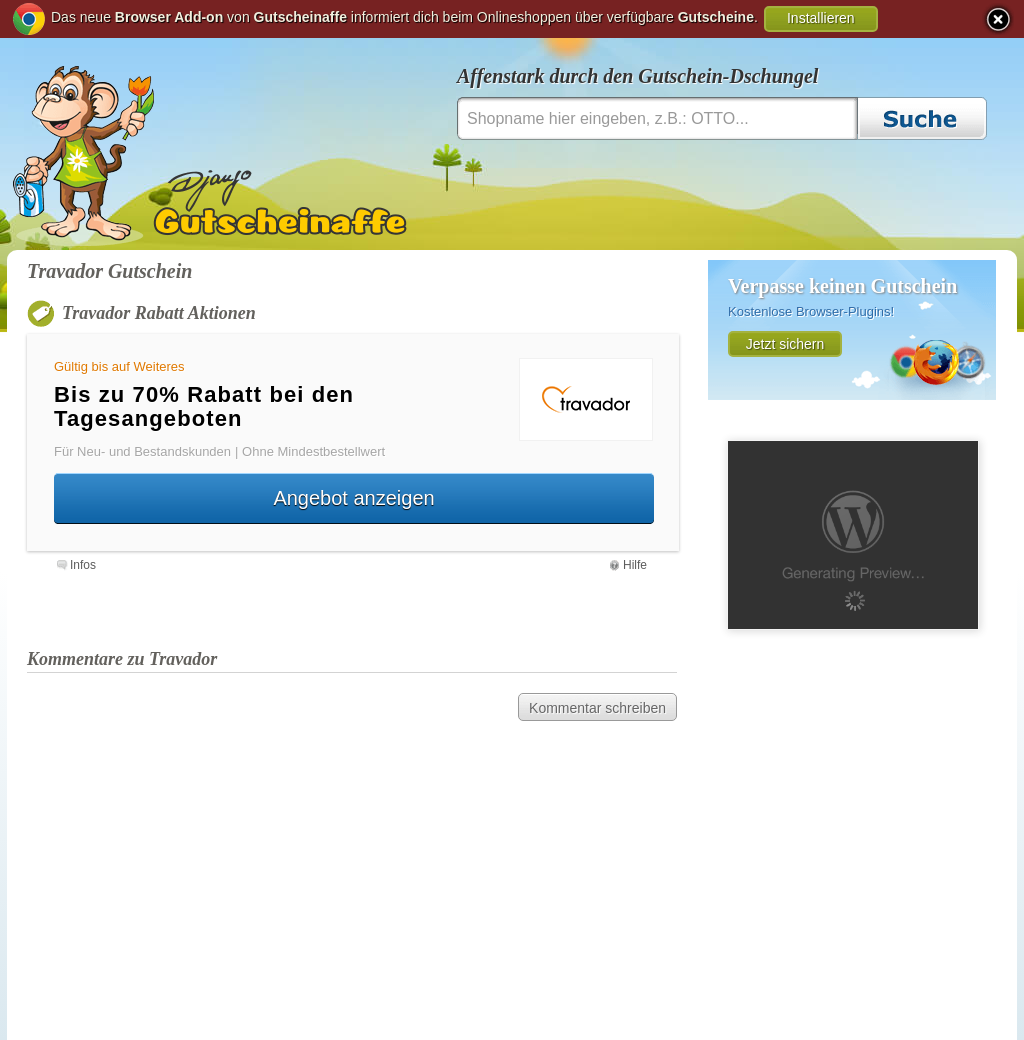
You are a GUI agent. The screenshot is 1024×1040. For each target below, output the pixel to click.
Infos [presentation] (83, 565)
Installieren (821, 18)
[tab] (76, 563)
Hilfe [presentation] (635, 565)
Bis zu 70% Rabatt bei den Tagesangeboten (204, 406)
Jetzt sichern (785, 344)
